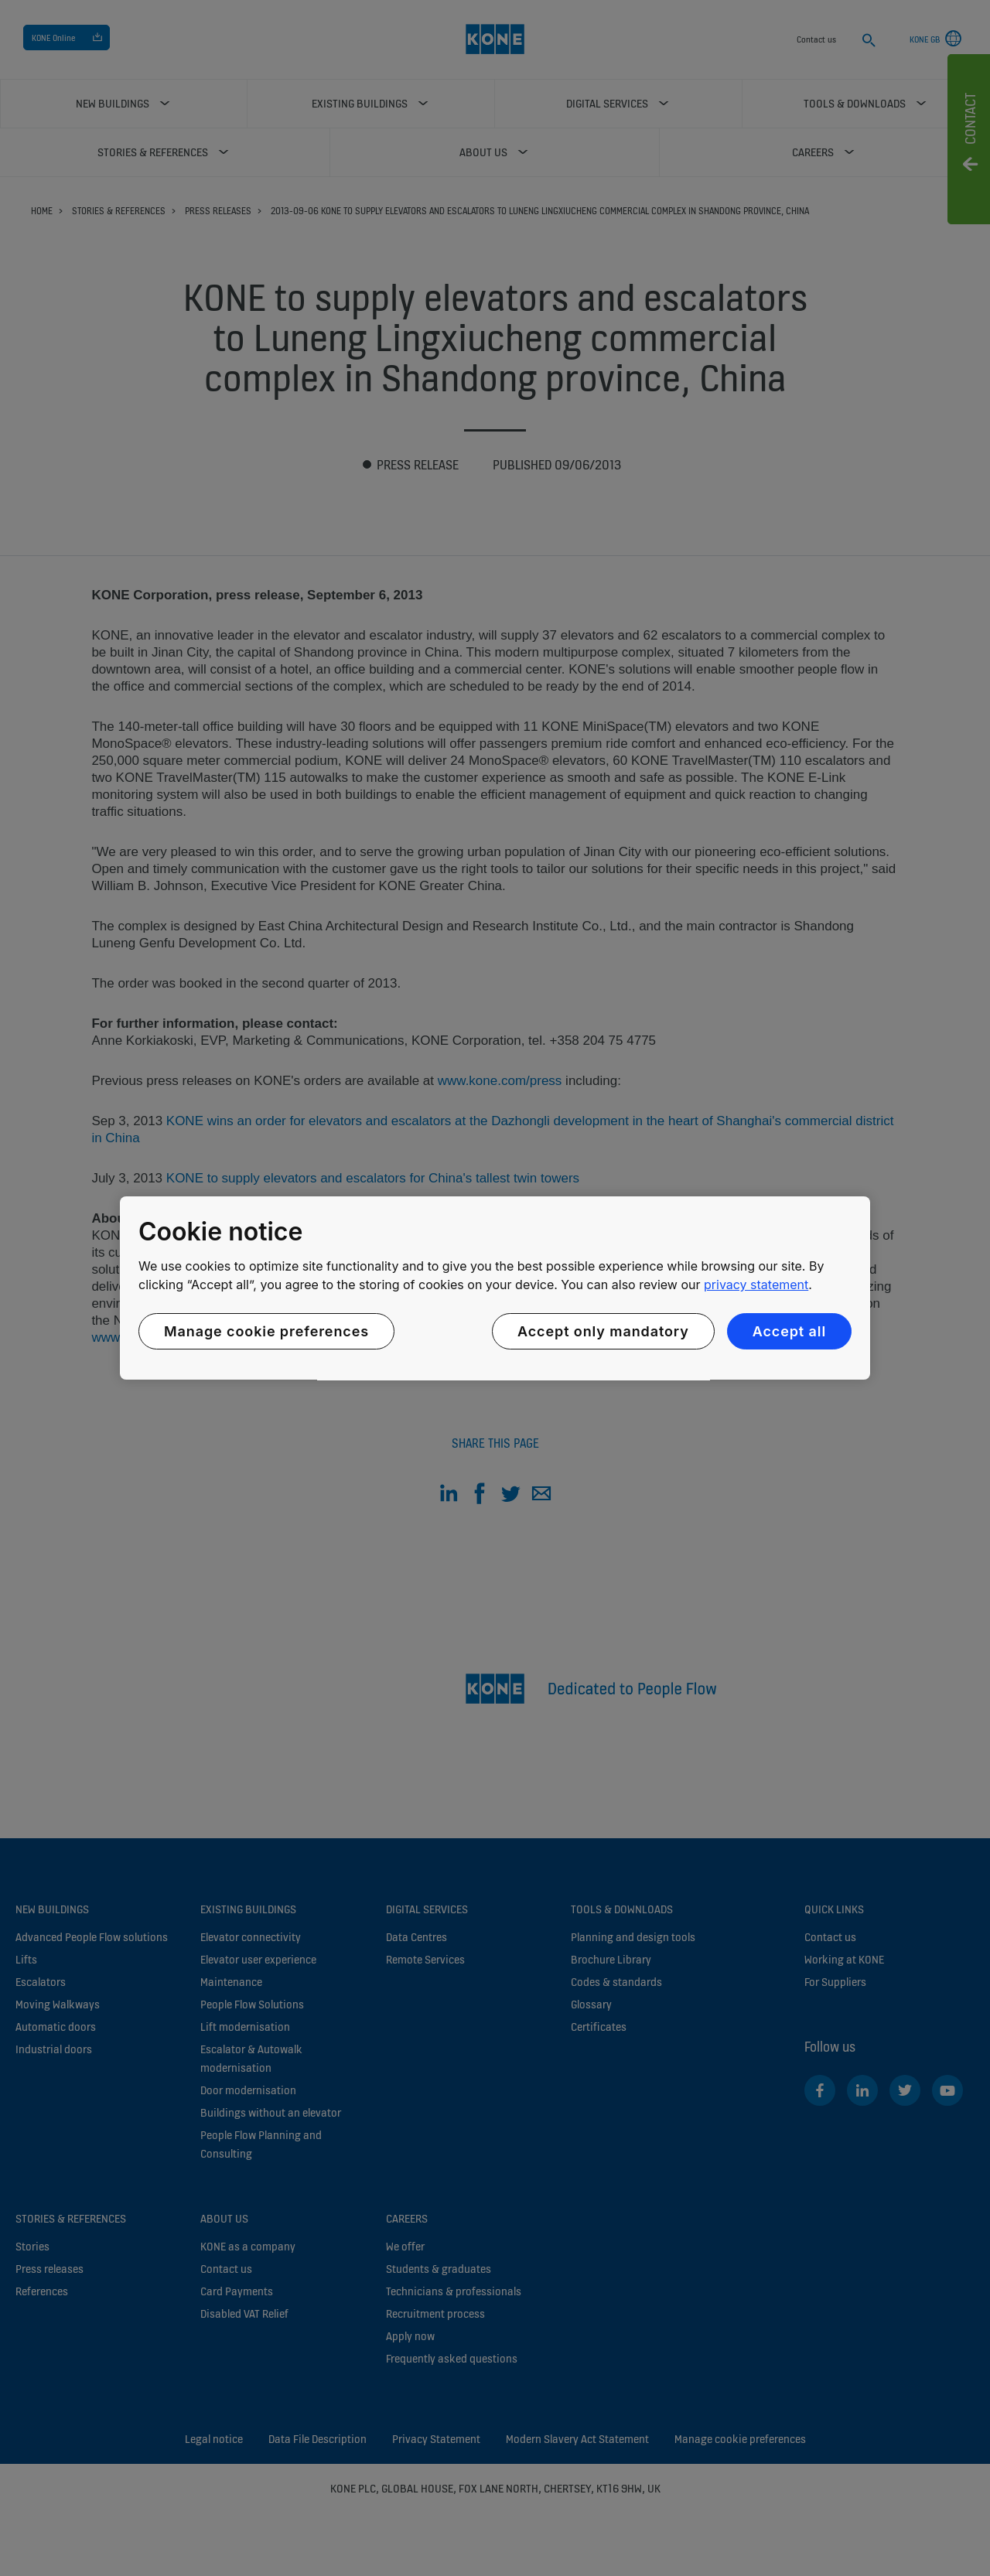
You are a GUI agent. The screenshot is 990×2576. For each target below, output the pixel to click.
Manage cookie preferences (266, 1331)
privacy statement (756, 1284)
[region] (495, 1288)
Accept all (789, 1331)
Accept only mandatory (603, 1331)
